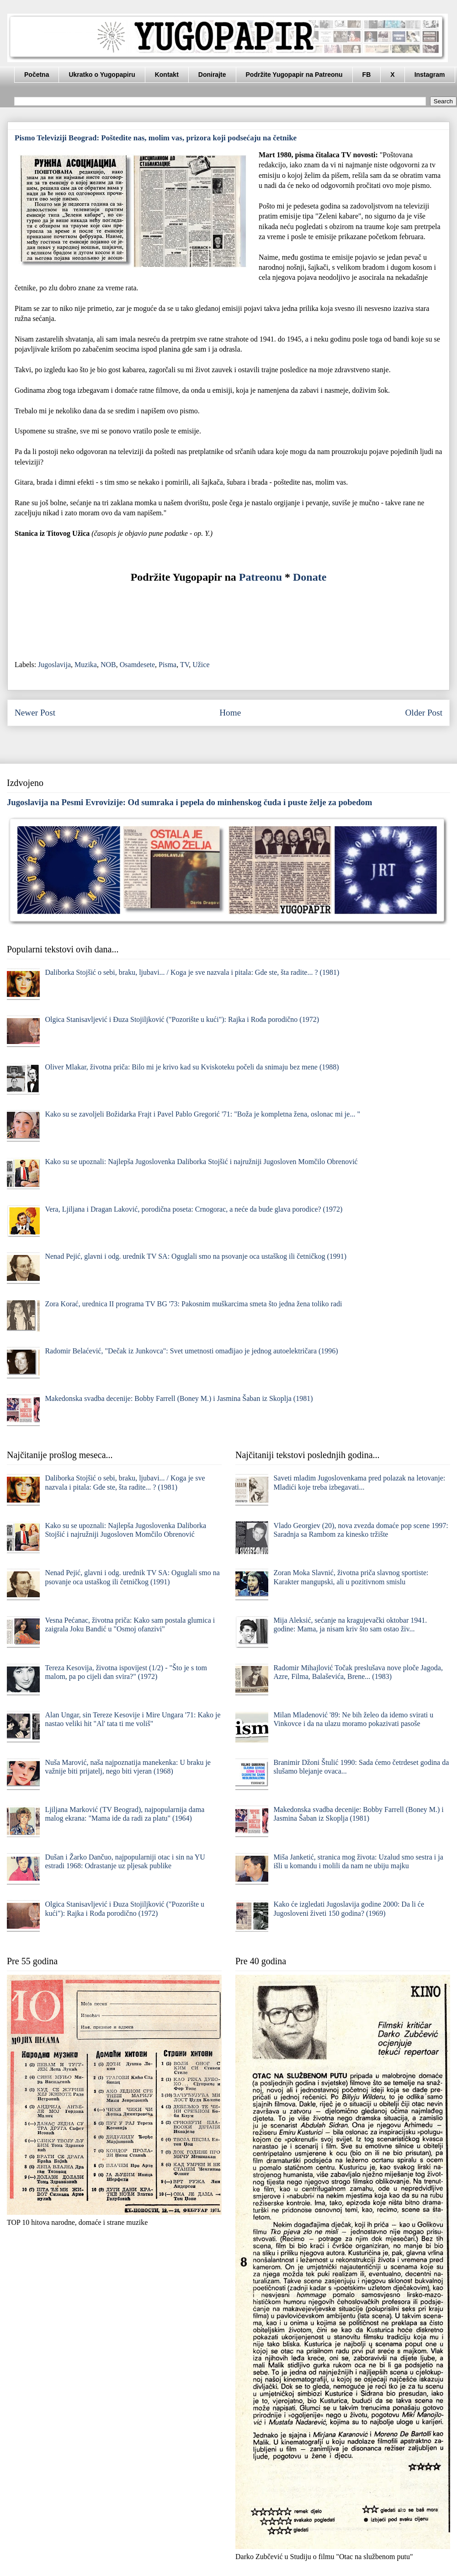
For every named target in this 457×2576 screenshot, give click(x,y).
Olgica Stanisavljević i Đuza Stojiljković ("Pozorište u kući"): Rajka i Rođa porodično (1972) (182, 1019)
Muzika (85, 664)
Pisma (167, 664)
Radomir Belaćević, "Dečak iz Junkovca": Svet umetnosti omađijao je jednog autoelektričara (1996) (191, 1351)
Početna (36, 74)
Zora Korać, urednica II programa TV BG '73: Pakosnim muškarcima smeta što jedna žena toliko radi (193, 1304)
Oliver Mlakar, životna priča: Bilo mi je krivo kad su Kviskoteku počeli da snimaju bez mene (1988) (192, 1067)
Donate (309, 577)
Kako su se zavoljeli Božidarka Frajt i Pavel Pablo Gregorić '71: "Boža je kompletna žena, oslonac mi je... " (202, 1114)
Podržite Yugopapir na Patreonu (294, 74)
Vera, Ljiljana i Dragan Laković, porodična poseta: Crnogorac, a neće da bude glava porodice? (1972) (193, 1209)
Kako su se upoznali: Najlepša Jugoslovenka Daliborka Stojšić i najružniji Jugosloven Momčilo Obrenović (201, 1161)
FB (366, 74)
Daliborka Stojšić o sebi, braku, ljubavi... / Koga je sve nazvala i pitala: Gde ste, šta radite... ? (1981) (192, 972)
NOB (108, 664)
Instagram (429, 74)
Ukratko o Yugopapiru (102, 74)
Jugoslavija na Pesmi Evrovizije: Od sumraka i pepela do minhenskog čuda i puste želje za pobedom (189, 802)
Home (230, 712)
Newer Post (35, 712)
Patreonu (260, 577)
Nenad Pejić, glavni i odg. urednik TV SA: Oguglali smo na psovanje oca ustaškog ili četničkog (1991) (195, 1256)
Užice (200, 664)
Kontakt (167, 74)
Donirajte (212, 74)
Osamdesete (137, 664)
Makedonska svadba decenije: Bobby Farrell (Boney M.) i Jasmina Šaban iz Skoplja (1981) (179, 1398)
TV (184, 664)
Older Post (423, 712)
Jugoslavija (54, 664)
